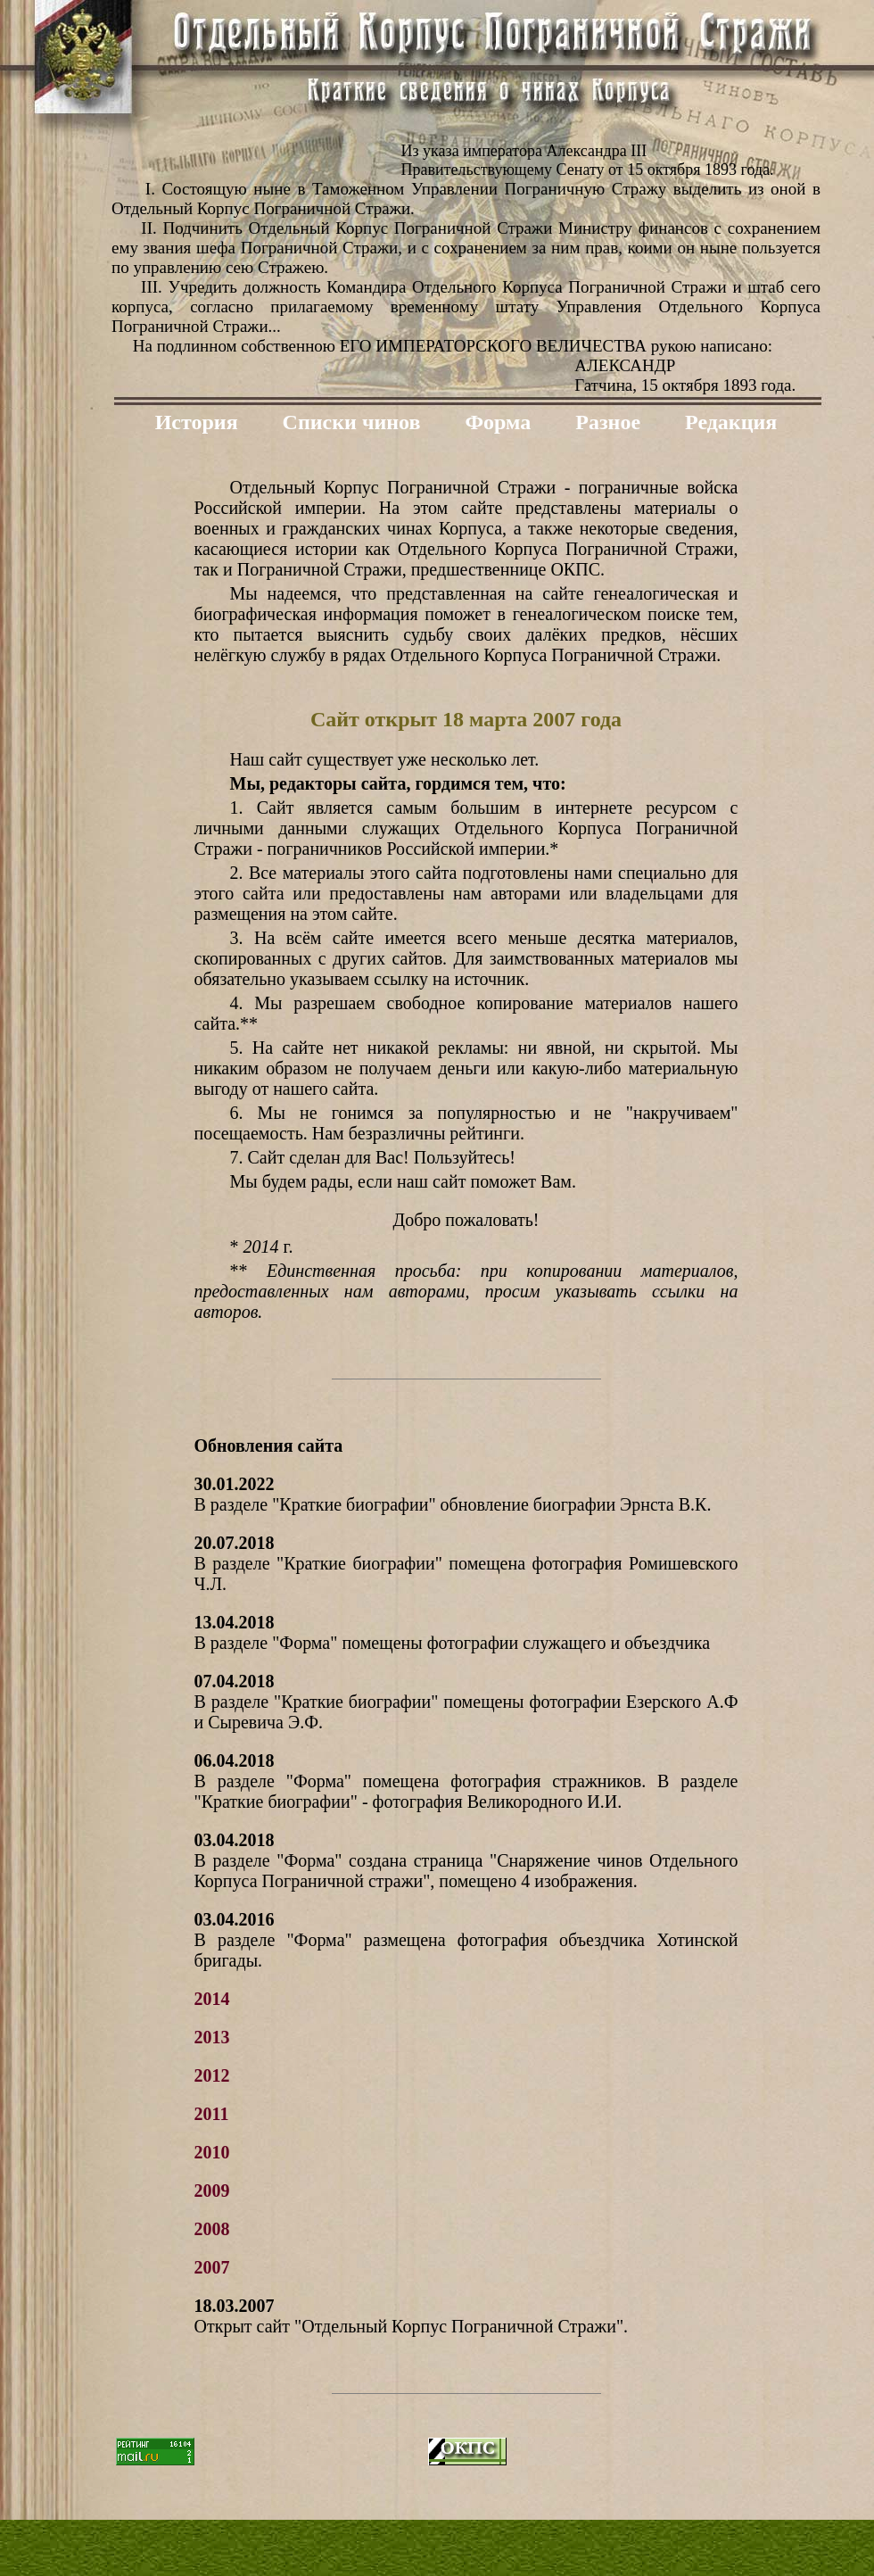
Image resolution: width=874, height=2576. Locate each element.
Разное (607, 422)
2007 (212, 2267)
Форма (498, 422)
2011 (211, 2114)
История (196, 422)
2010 (212, 2152)
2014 (212, 1999)
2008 (212, 2229)
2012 (212, 2075)
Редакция (731, 422)
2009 (212, 2190)
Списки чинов (352, 422)
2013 (212, 2037)
